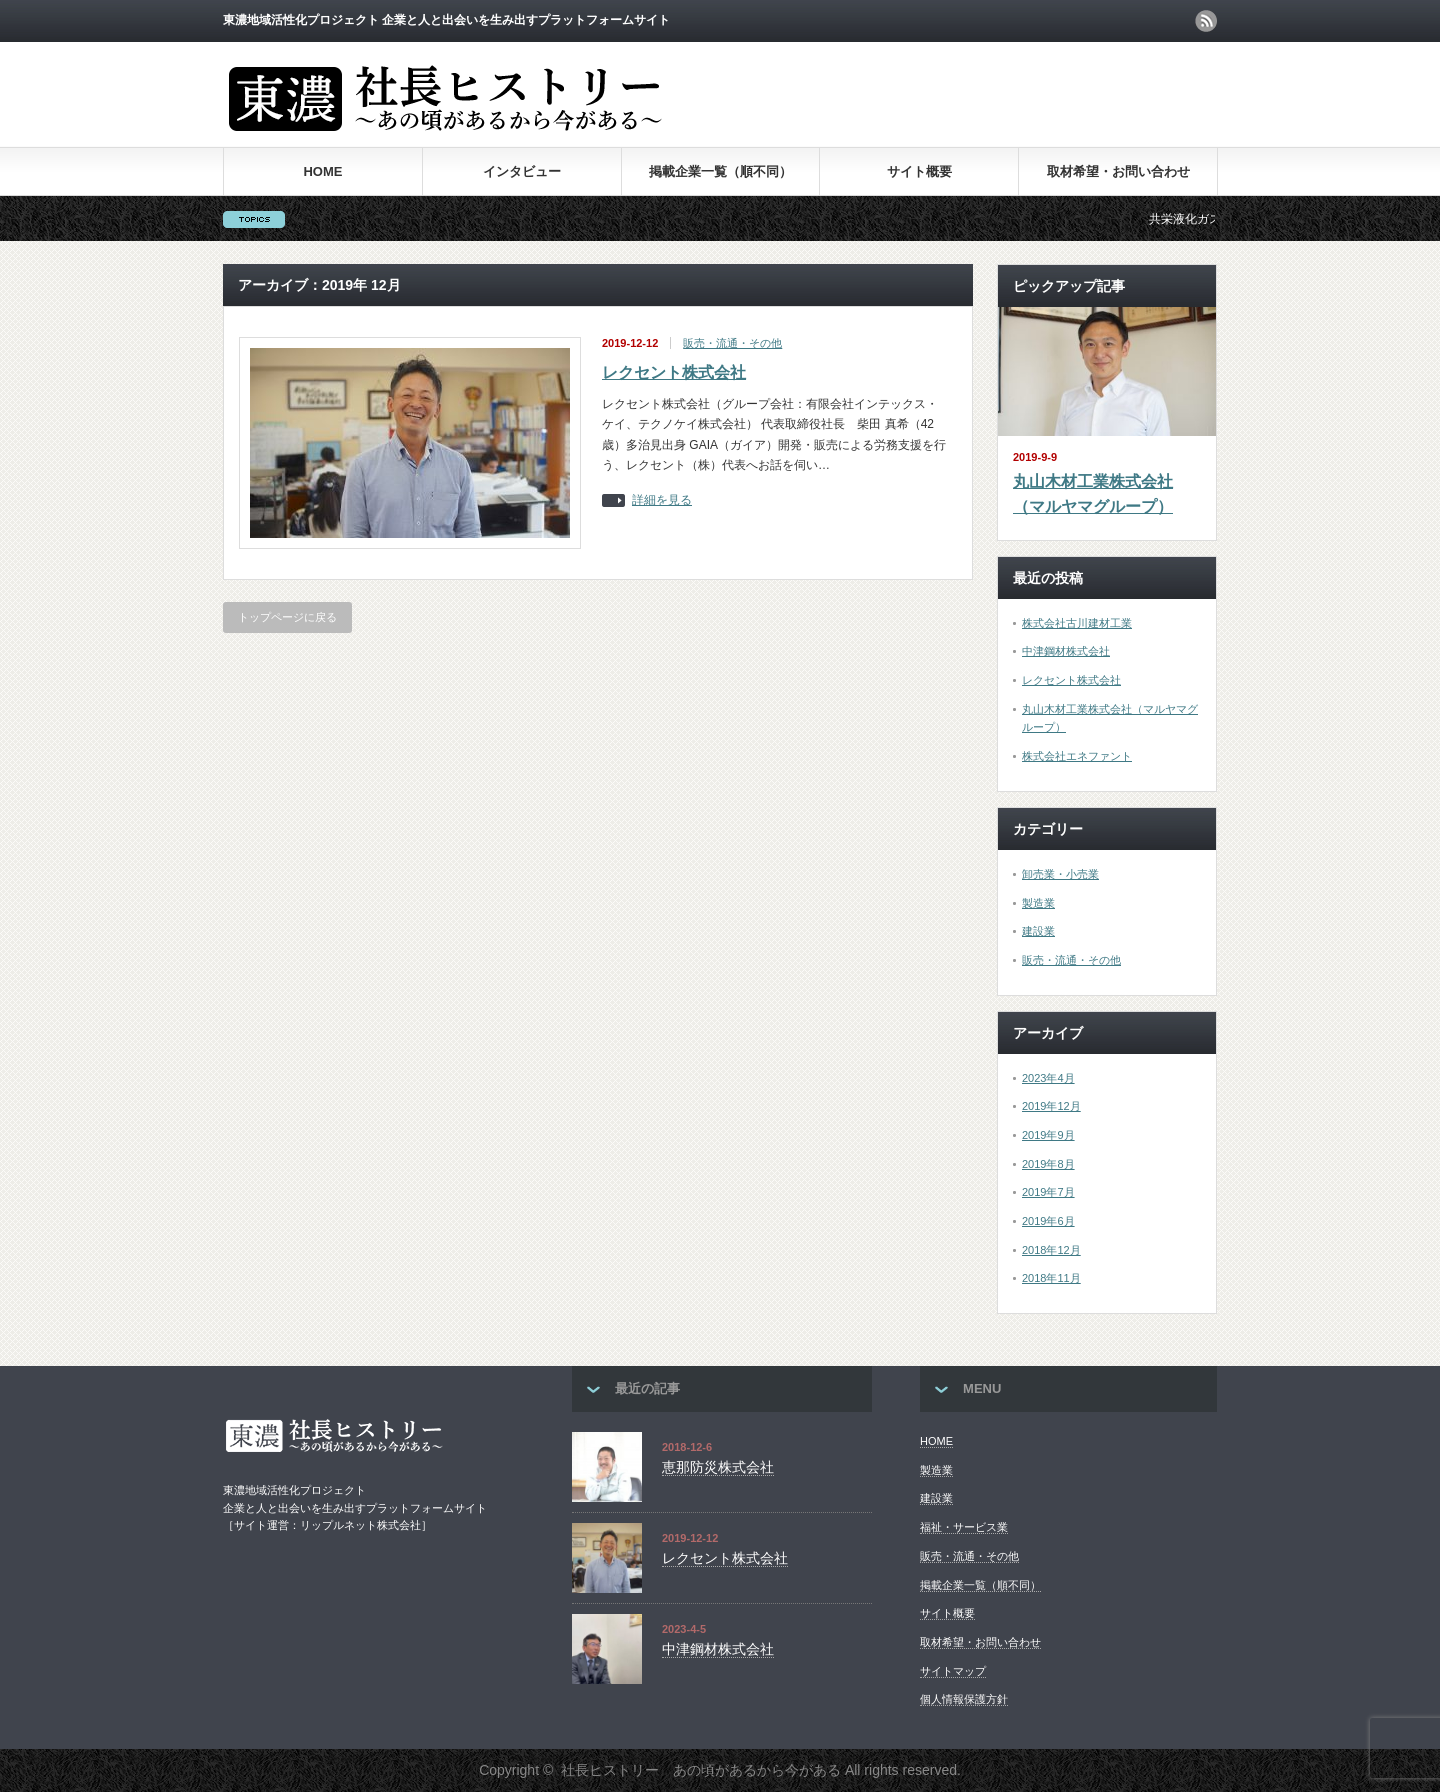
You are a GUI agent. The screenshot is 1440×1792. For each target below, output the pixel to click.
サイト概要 (919, 171)
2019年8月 (1048, 1164)
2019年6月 (1048, 1221)
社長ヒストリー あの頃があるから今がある (701, 1770)
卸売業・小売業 (1060, 874)
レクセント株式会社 (674, 372)
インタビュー (522, 171)
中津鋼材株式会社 (1066, 651)
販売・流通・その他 (732, 343)
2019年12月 (1051, 1106)
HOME (322, 171)
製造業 (1038, 903)
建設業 (1038, 931)
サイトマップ (953, 1671)
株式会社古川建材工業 (1077, 623)
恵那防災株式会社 (718, 1467)
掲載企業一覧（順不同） (720, 171)
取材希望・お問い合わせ (1118, 171)
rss (1206, 21)
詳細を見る (662, 500)
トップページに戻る (287, 617)
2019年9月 (1048, 1135)
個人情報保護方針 (964, 1699)
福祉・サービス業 (964, 1527)
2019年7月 (1048, 1192)
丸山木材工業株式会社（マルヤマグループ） (1093, 494)
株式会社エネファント (1077, 756)
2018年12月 (1051, 1250)
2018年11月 (1051, 1278)
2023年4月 (1048, 1078)
